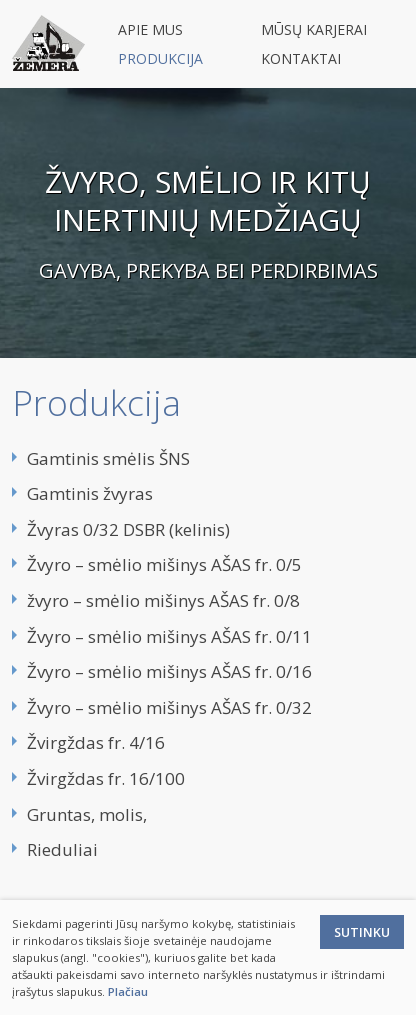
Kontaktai (301, 58)
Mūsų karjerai (314, 29)
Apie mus (150, 29)
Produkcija (160, 58)
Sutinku (362, 932)
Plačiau (128, 991)
